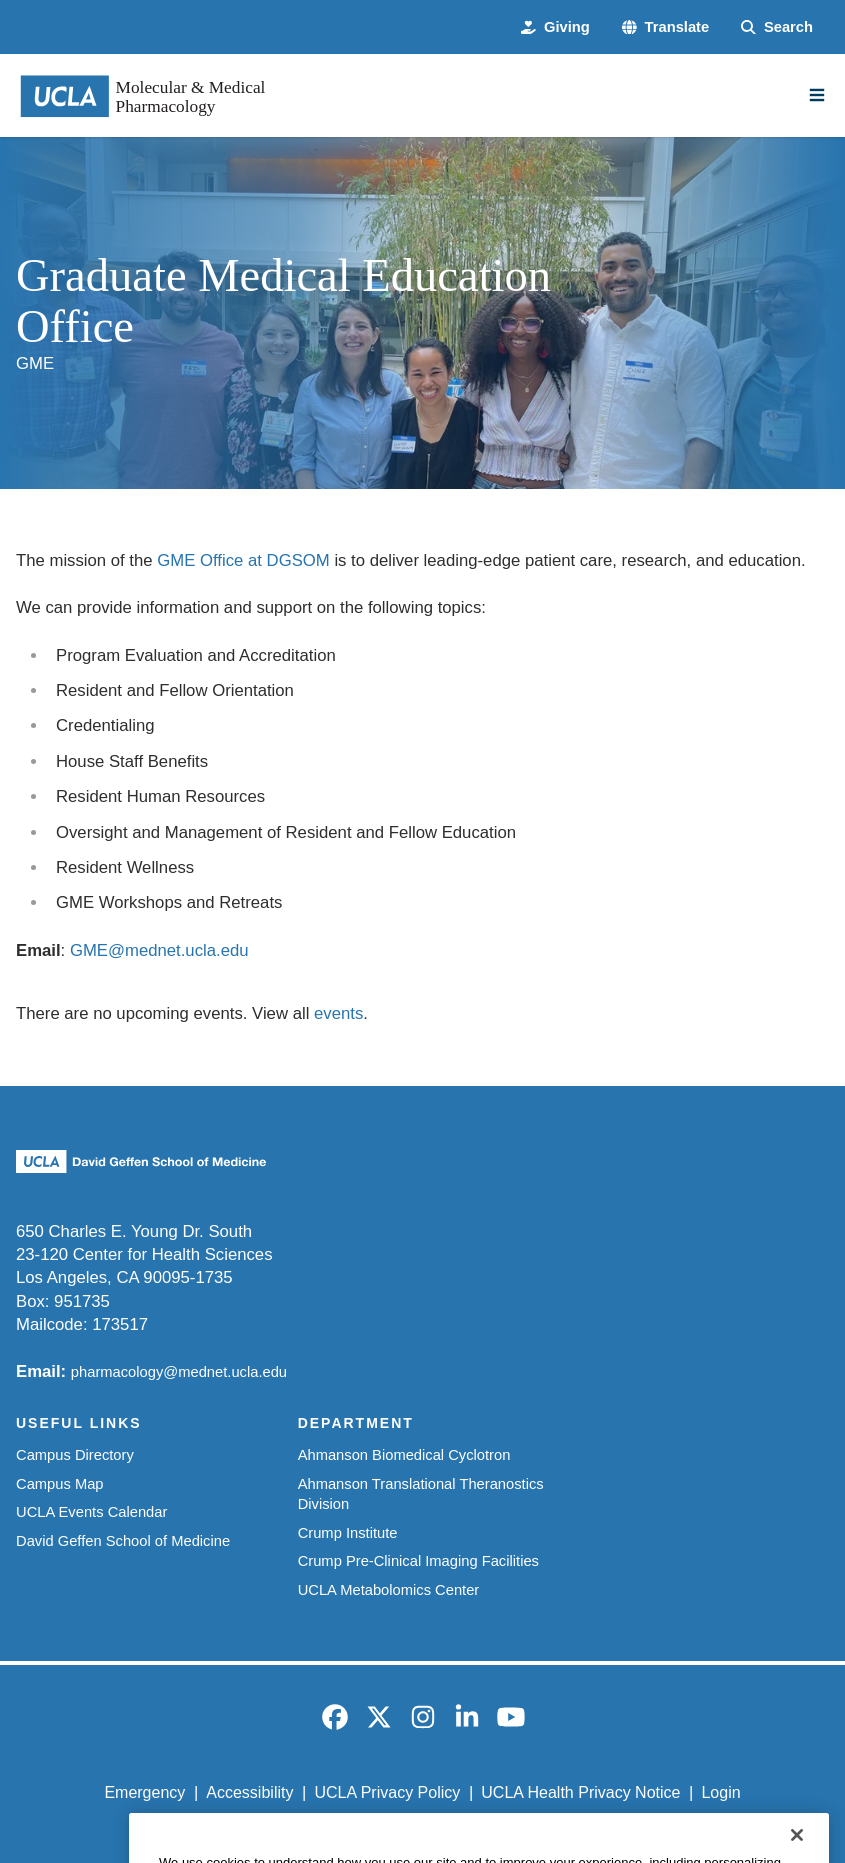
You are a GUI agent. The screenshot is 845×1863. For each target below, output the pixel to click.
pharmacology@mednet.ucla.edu (179, 1372)
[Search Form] (777, 27)
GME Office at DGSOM (243, 560)
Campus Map (60, 1484)
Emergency (144, 1792)
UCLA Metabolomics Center (389, 1590)
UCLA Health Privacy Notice (580, 1792)
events (338, 1013)
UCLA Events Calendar (91, 1512)
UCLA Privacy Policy (387, 1792)
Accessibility (249, 1792)
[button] (665, 27)
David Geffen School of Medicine (123, 1541)
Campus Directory (75, 1455)
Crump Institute (348, 1533)
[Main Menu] (817, 95)
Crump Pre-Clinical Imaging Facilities (418, 1561)
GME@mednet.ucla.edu (159, 950)
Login (720, 1792)
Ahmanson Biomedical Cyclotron (404, 1455)
